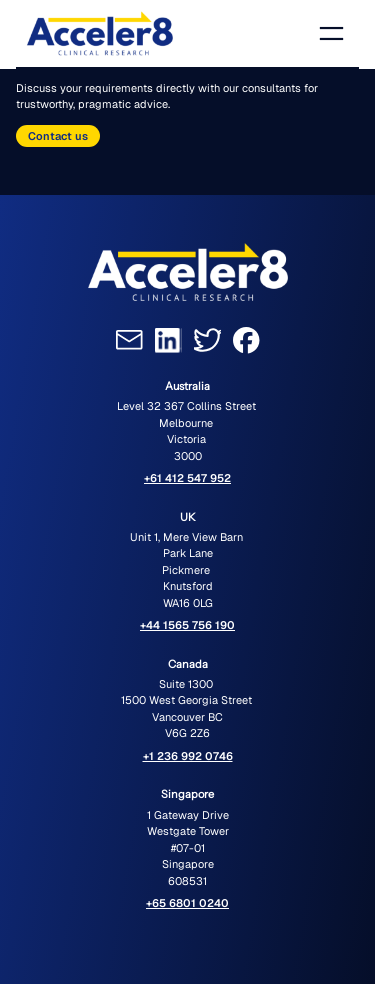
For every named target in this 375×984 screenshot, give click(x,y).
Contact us (58, 136)
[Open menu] (331, 33)
